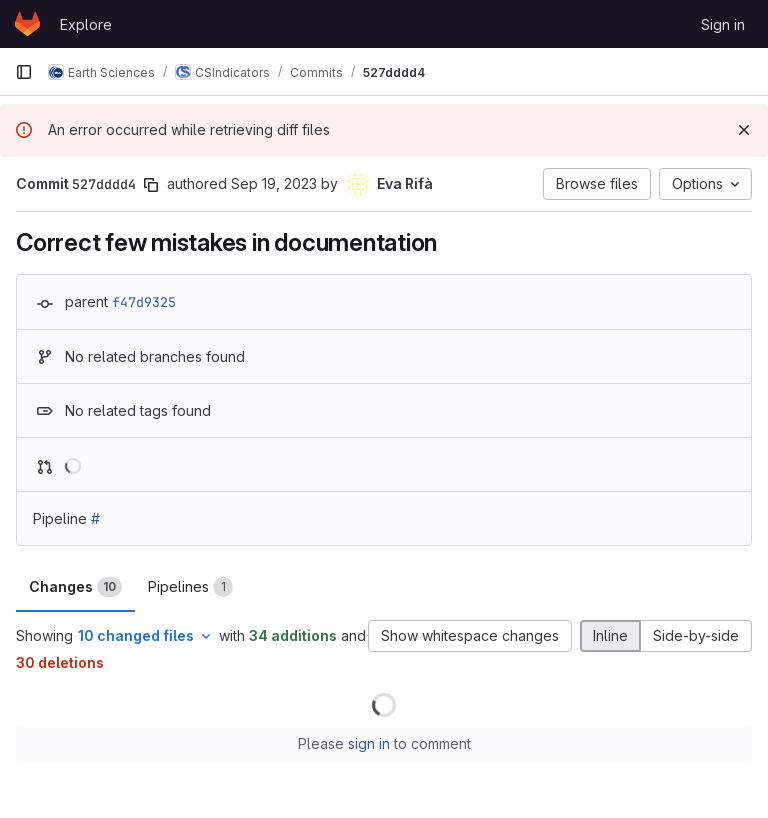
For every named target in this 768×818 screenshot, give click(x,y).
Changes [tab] (75, 587)
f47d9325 (144, 302)
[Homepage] (27, 24)
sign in (369, 743)
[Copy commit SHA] (151, 185)
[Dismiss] (744, 130)
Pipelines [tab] (190, 587)
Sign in (723, 24)
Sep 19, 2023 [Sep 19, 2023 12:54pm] (274, 183)
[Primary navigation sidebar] (24, 72)
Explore (86, 24)
